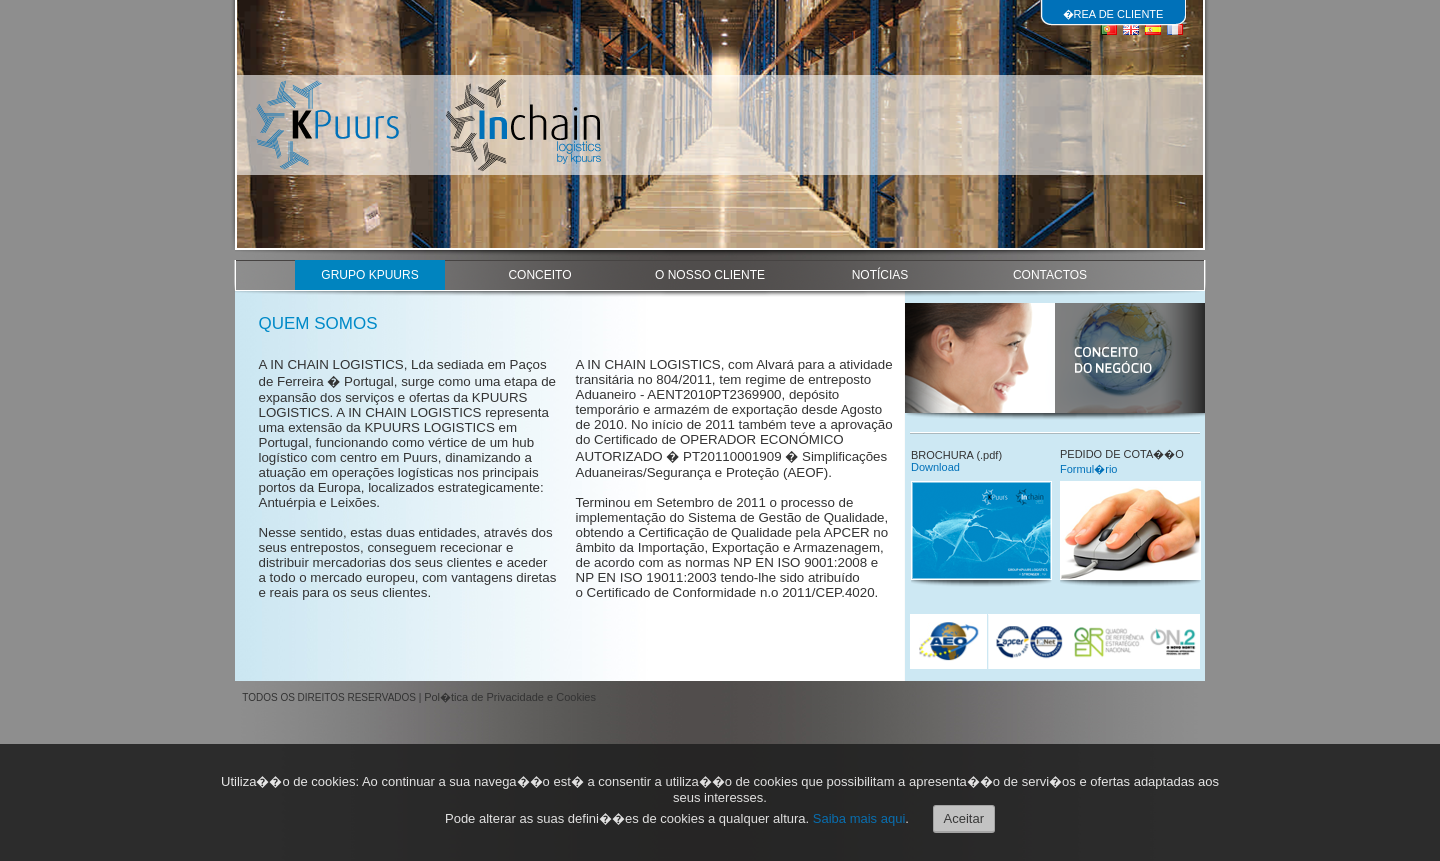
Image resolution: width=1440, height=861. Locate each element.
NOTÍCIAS (880, 275)
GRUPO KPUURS (369, 275)
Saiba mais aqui (859, 818)
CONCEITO (539, 275)
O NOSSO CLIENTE (710, 275)
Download (935, 467)
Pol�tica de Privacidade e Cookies (510, 697)
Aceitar (964, 818)
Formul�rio (1088, 469)
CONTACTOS (1050, 275)
